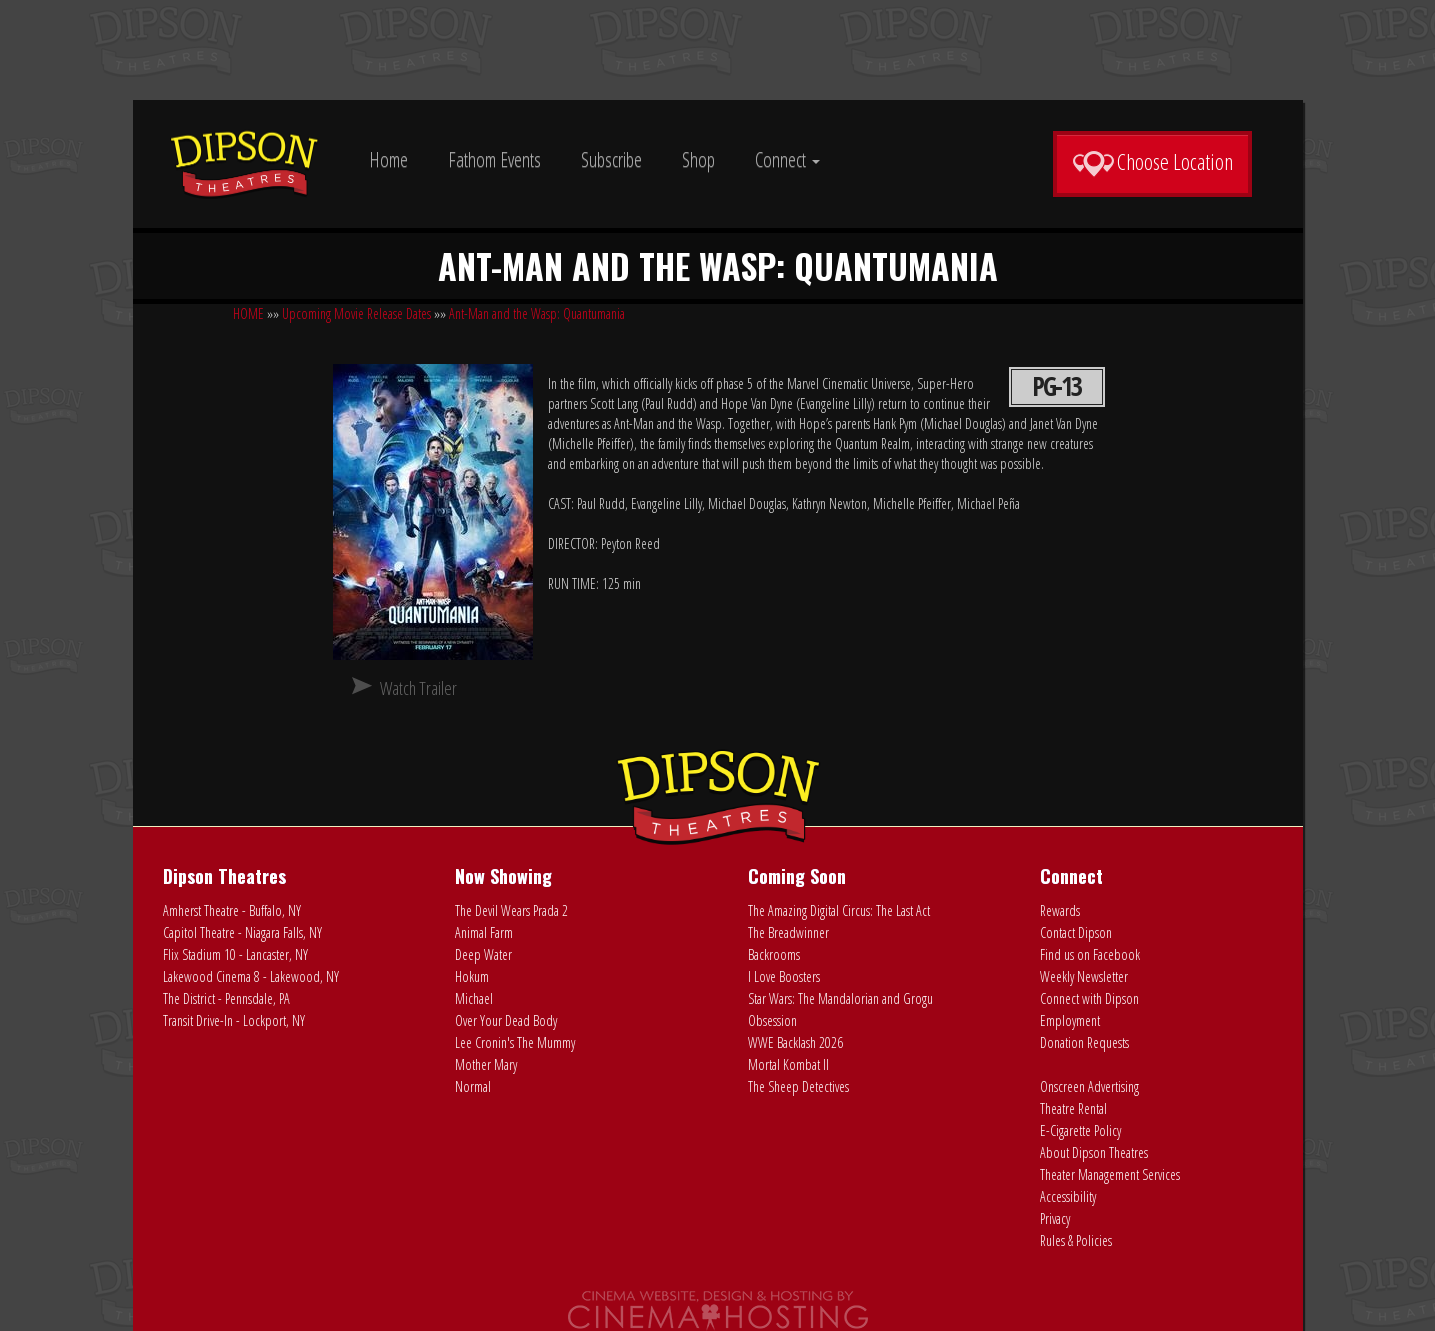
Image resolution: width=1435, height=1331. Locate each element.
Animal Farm (484, 932)
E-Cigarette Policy (1080, 1130)
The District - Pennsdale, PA (226, 998)
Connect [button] (787, 159)
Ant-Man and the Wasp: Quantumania (537, 313)
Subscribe (611, 159)
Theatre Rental (1073, 1108)
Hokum (472, 976)
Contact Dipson (1076, 932)
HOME (248, 313)
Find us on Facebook (1090, 954)
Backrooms (774, 954)
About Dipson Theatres (1094, 1152)
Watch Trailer (418, 688)
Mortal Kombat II (788, 1064)
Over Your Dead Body (506, 1020)
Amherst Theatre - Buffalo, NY (232, 910)
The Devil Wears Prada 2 (511, 910)
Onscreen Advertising (1089, 1086)
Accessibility (1068, 1196)
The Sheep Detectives (798, 1086)
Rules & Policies (1076, 1240)
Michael (474, 998)
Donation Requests (1084, 1042)
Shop (698, 159)
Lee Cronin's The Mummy (515, 1042)
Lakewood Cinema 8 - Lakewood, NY (251, 976)
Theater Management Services (1110, 1174)
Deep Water (483, 954)
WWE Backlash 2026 (795, 1042)
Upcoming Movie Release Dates (356, 313)
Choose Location (1152, 162)
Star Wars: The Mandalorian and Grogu (840, 998)
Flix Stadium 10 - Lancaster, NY (235, 954)
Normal (473, 1086)
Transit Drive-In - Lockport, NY (234, 1020)
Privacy (1055, 1218)
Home (388, 159)
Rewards (1060, 910)
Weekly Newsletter (1084, 976)
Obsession (772, 1020)
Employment (1070, 1020)
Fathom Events (494, 159)
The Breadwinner (788, 932)
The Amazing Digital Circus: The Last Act (839, 910)
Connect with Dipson (1089, 998)
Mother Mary (486, 1064)
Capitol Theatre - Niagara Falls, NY (242, 932)
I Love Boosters (784, 976)
